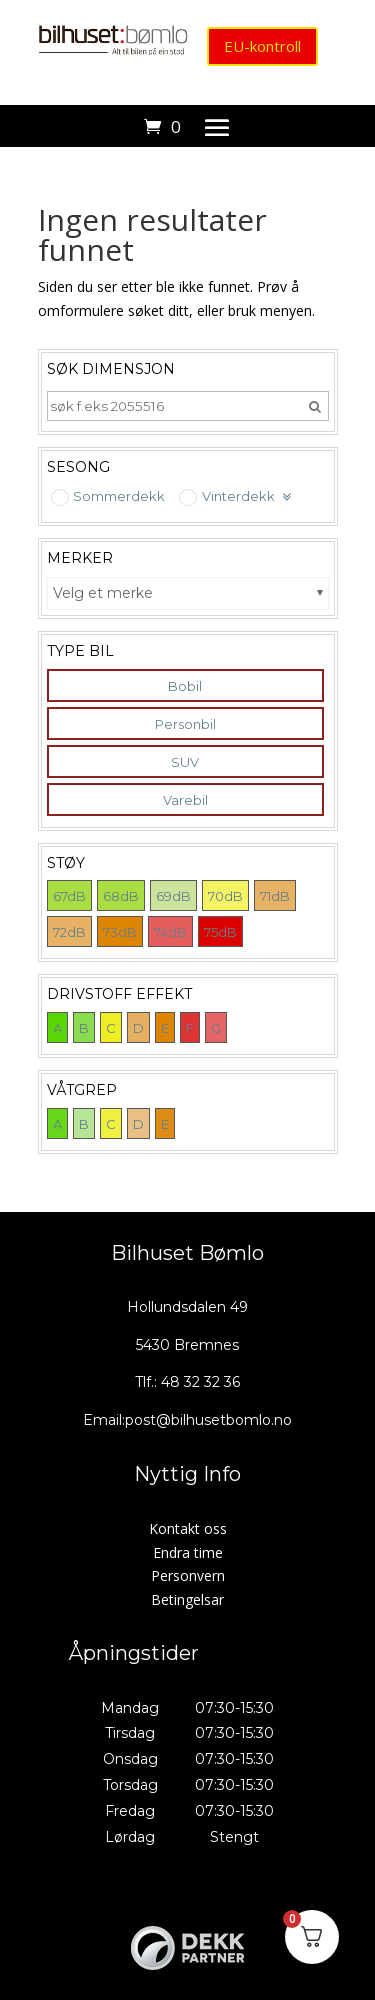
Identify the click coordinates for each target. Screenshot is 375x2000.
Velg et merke (103, 593)
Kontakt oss (188, 1528)
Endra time (188, 1552)
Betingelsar (187, 1599)
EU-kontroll (262, 46)
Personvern (188, 1575)
